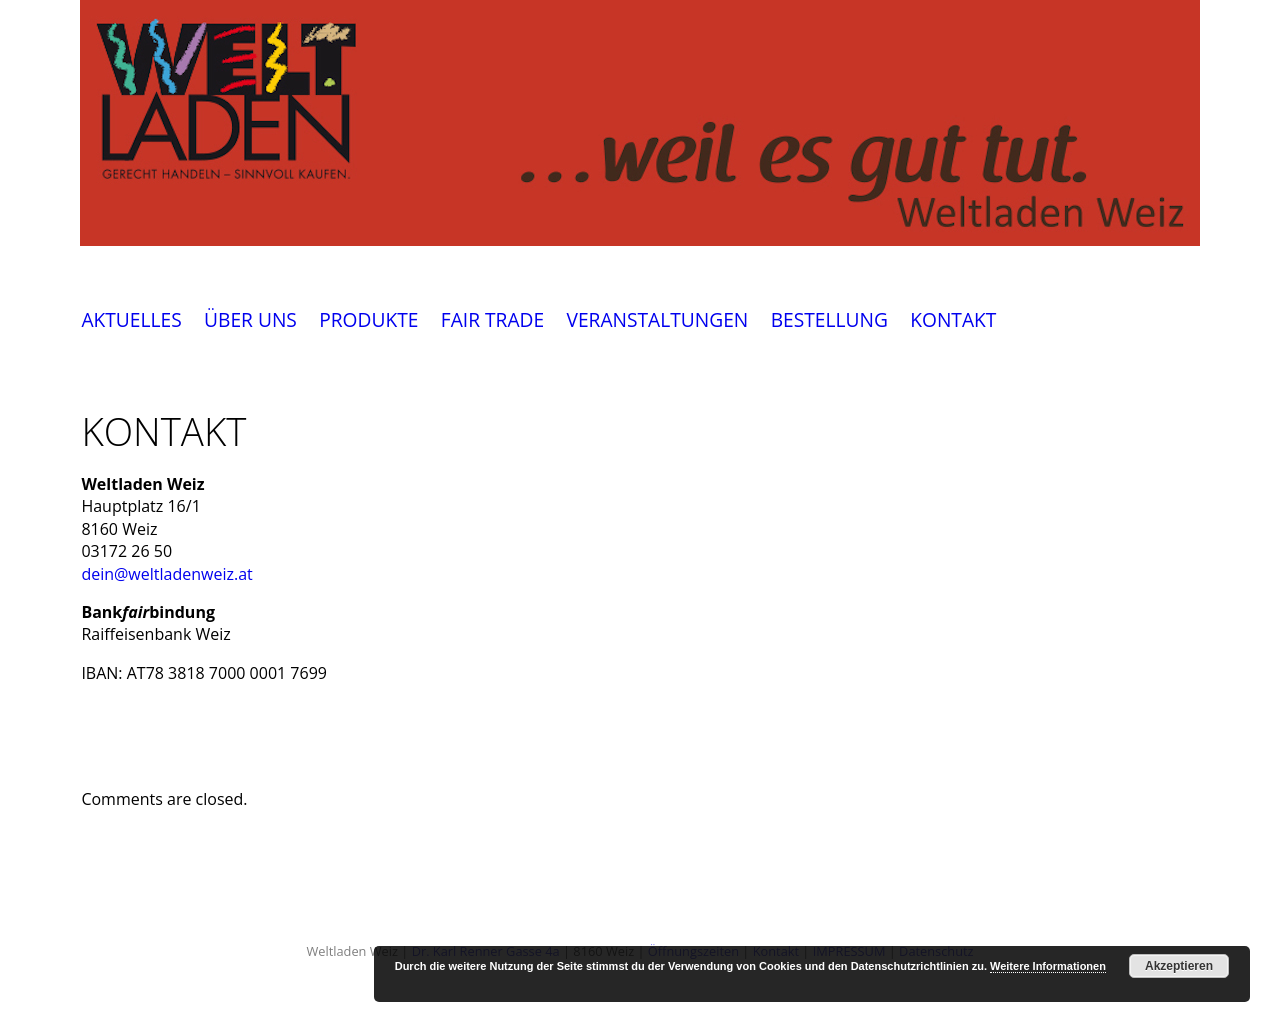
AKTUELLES (131, 320)
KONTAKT (953, 320)
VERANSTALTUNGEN (657, 320)
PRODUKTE (368, 320)
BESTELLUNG (829, 320)
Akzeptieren (1179, 966)
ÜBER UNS (250, 320)
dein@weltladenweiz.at (166, 574)
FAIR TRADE (492, 320)
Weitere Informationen (1048, 966)
